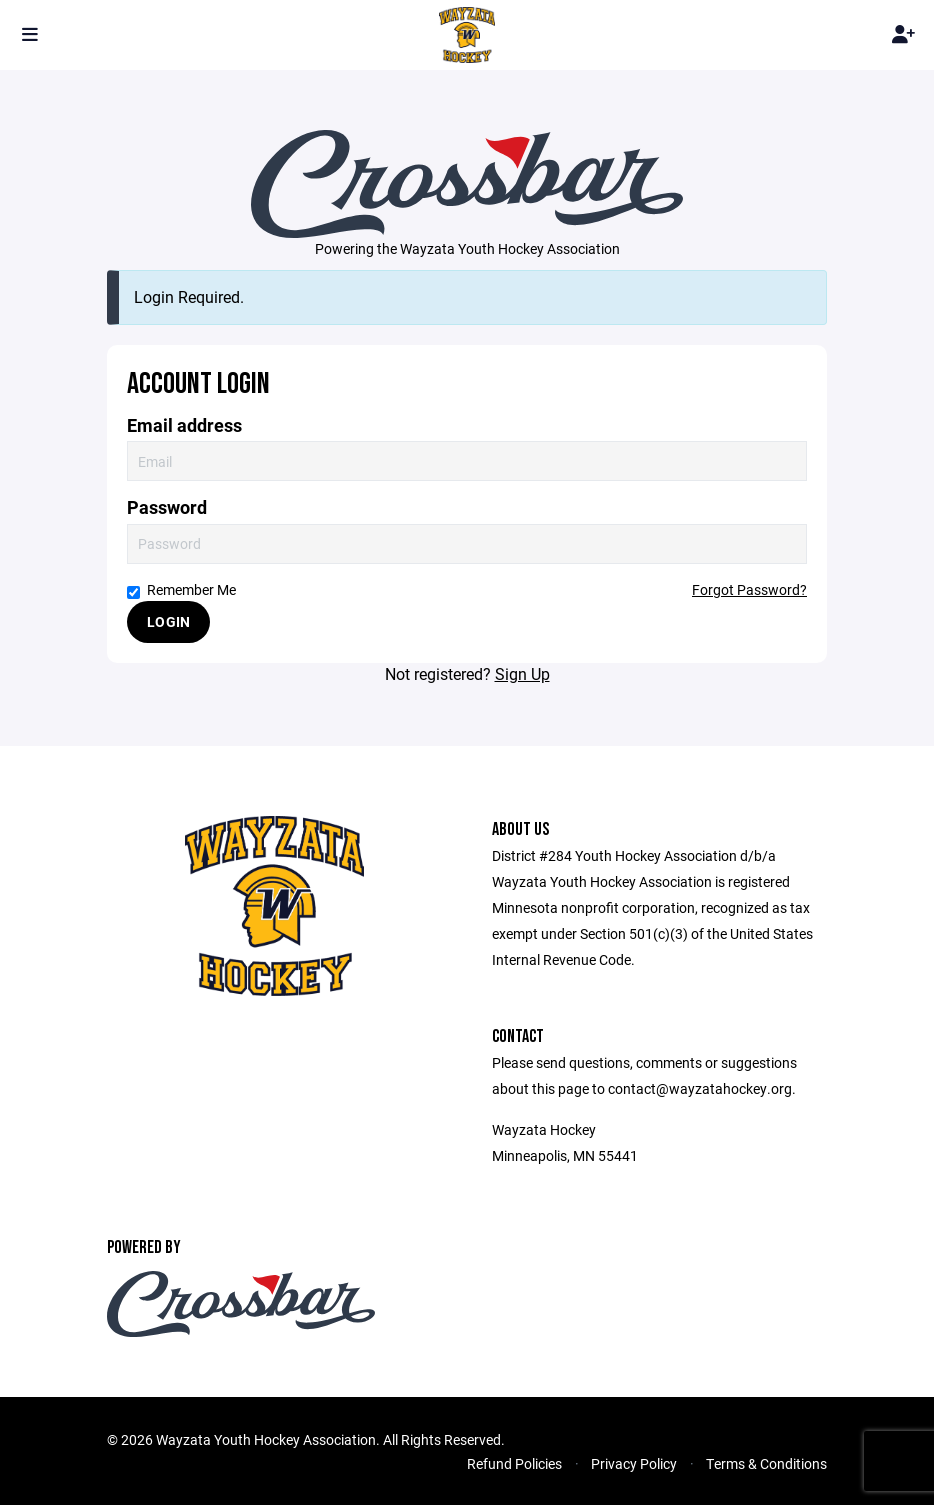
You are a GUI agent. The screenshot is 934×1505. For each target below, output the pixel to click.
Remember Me (181, 589)
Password (167, 507)
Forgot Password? (749, 589)
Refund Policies (514, 1463)
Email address (184, 425)
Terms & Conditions (766, 1463)
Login (168, 621)
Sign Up (522, 673)
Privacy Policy (634, 1463)
